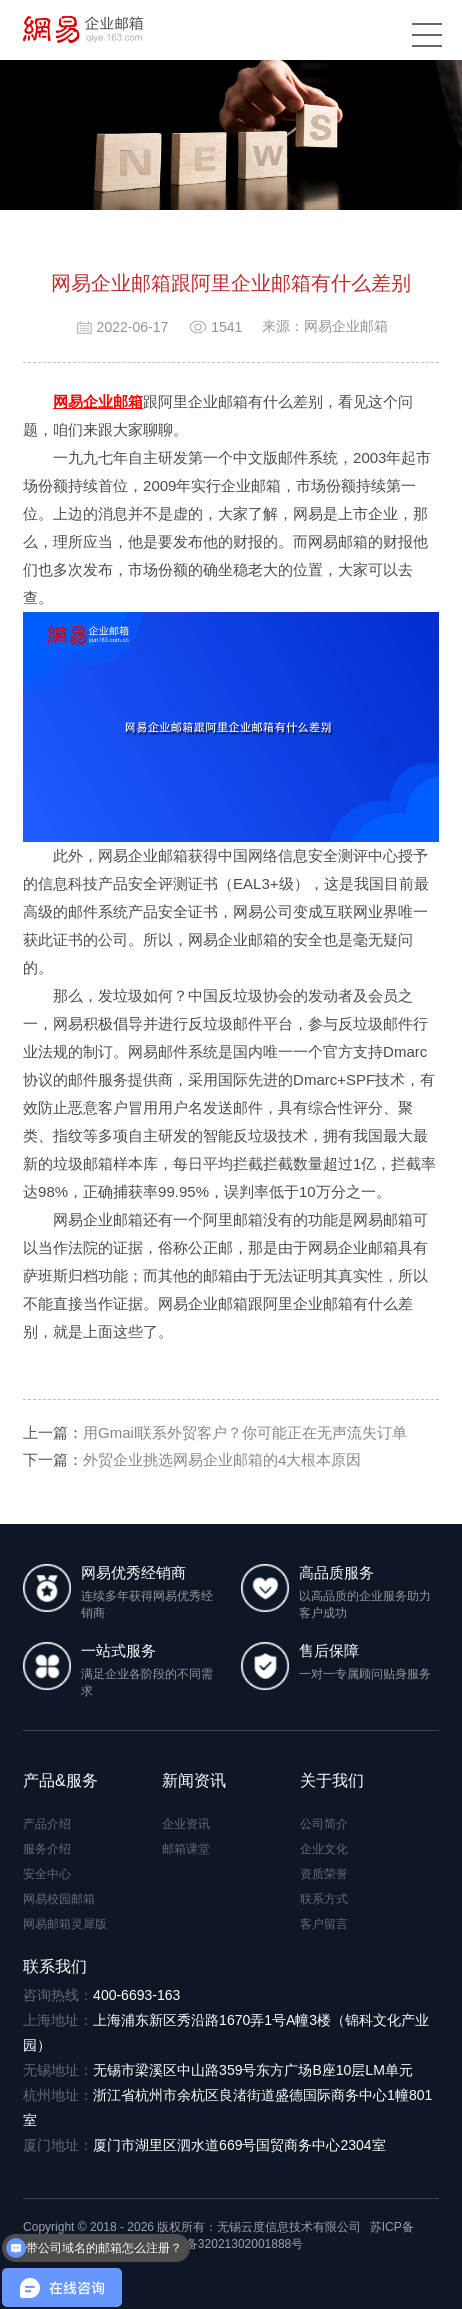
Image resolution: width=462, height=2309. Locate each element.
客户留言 (324, 1924)
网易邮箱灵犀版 (65, 1924)
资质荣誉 (324, 1874)
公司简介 (324, 1824)
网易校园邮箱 (59, 1899)
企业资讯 (186, 1824)
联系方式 (324, 1899)
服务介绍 (47, 1849)
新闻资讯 (194, 1780)
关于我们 (332, 1780)
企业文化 (324, 1849)
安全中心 (47, 1874)
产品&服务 (60, 1780)
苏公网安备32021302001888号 (212, 2244)
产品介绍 (47, 1824)
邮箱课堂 (186, 1849)
